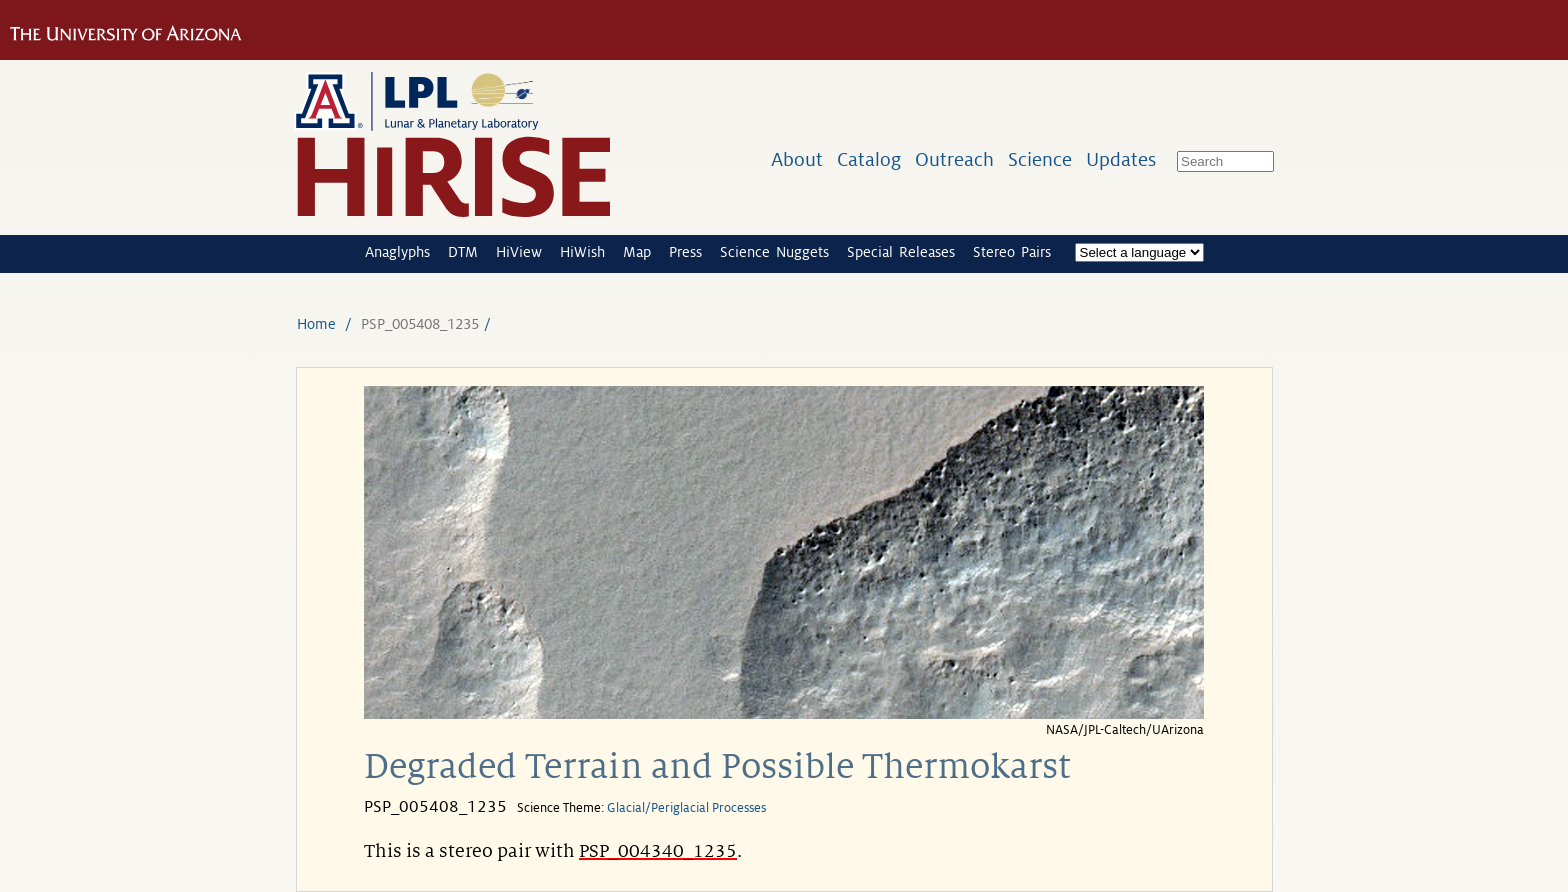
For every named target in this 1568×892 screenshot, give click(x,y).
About (797, 159)
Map (637, 252)
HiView (519, 252)
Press (685, 252)
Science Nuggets (774, 252)
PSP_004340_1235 (658, 851)
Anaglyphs (397, 252)
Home (316, 324)
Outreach (954, 159)
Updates (1121, 159)
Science (1040, 159)
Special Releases (901, 252)
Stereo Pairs (1012, 252)
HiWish (582, 252)
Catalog (869, 159)
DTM (463, 252)
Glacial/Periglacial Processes (686, 808)
